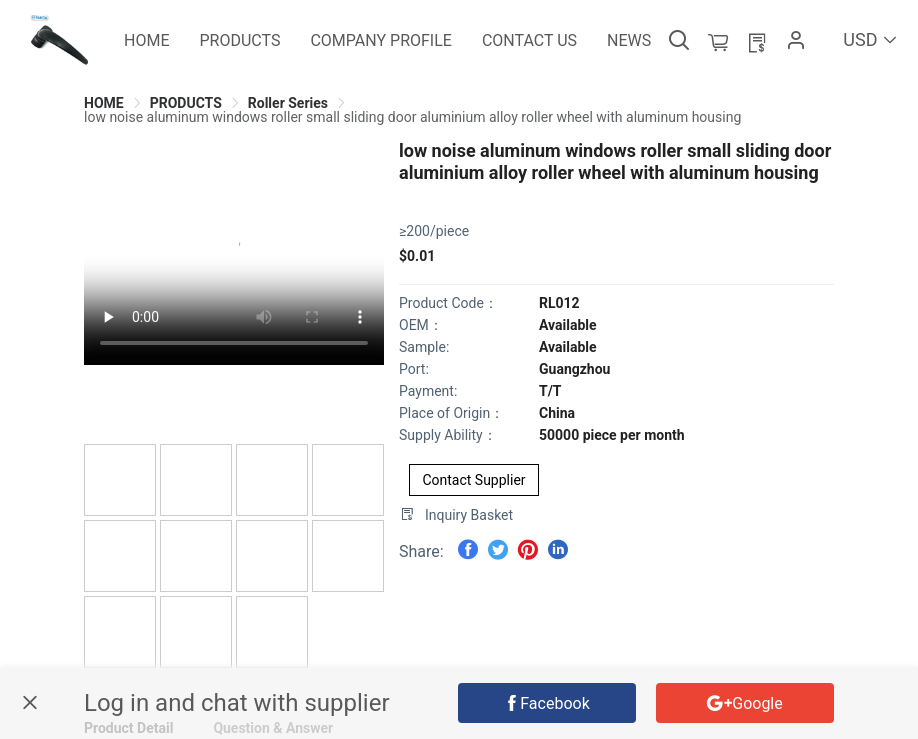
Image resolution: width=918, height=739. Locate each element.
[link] (104, 103)
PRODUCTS (186, 103)
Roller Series (288, 103)
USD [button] (870, 39)
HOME (104, 103)
